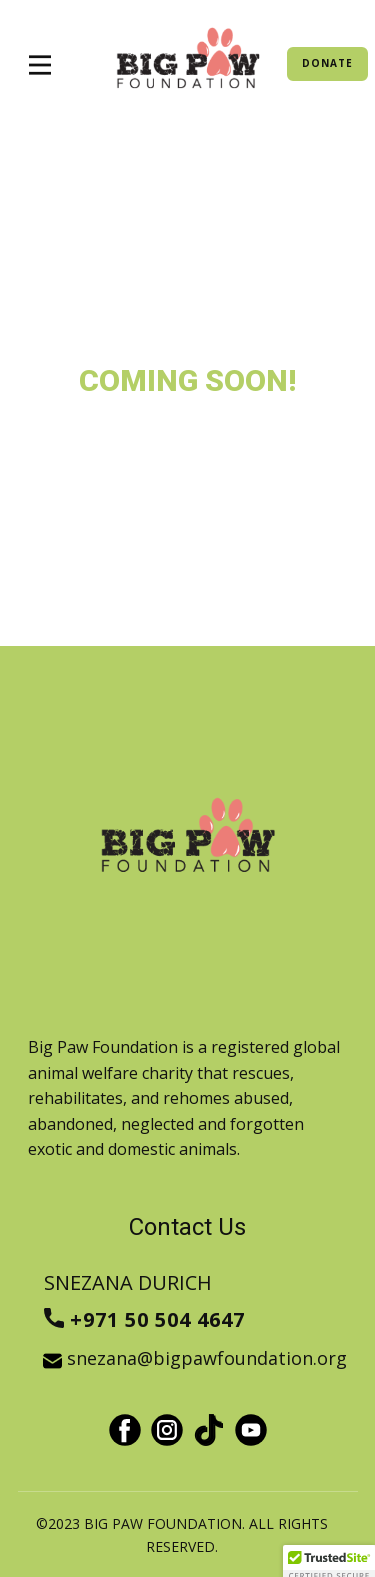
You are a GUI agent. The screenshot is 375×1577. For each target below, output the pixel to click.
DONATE (327, 63)
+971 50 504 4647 (147, 1320)
